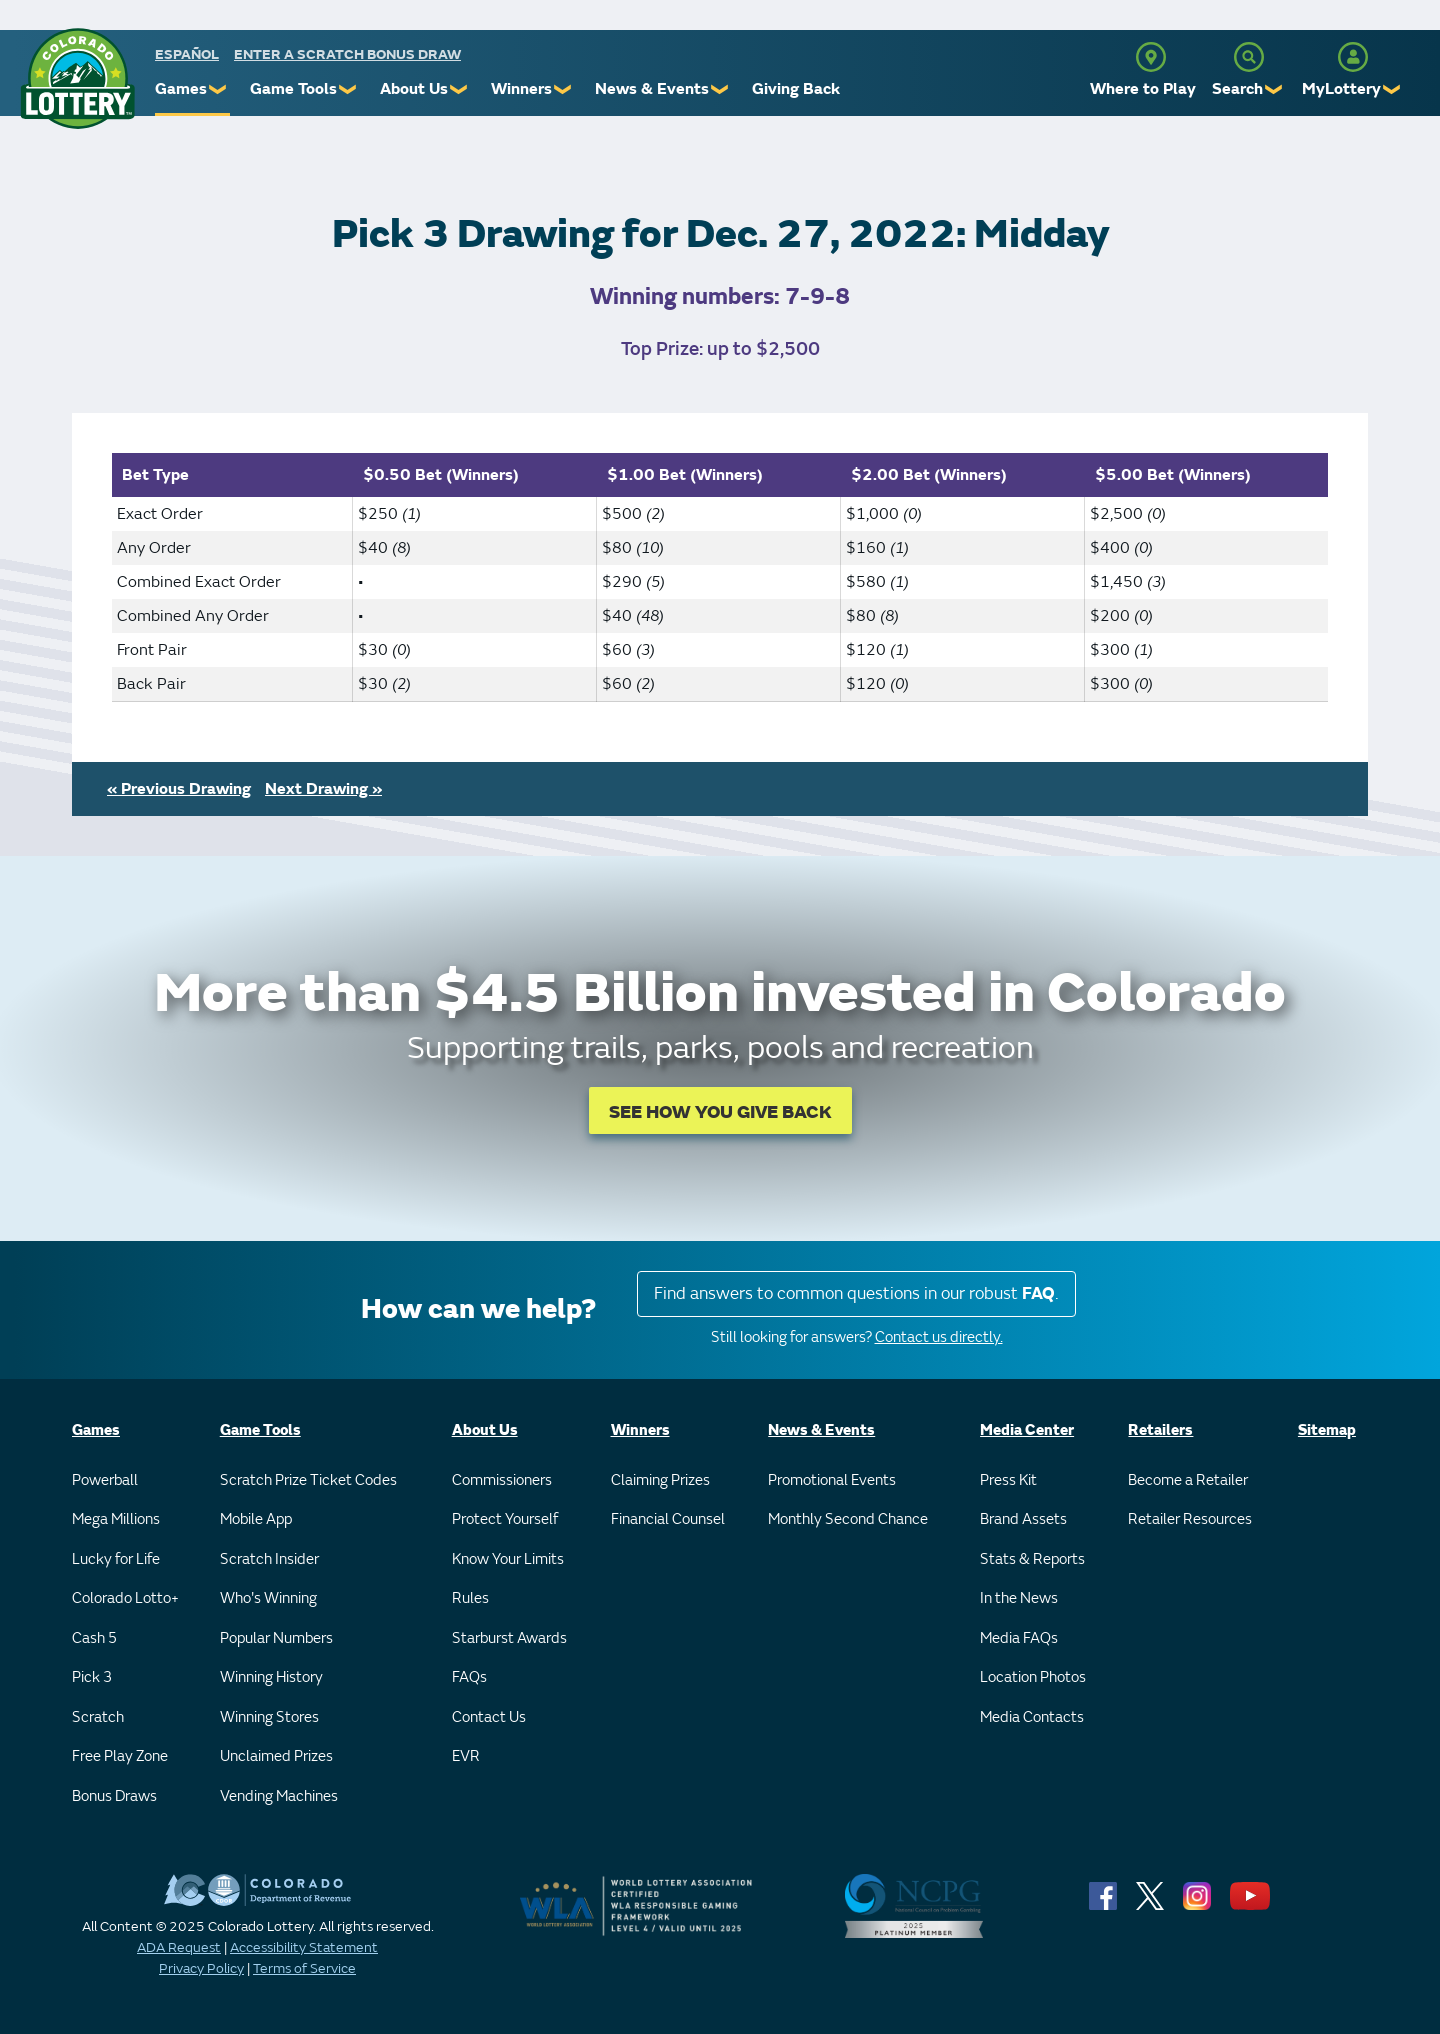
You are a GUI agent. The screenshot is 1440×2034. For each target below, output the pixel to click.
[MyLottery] (1353, 57)
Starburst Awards (509, 1638)
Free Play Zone (120, 1756)
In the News (1019, 1598)
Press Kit (1008, 1480)
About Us (414, 89)
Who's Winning (268, 1598)
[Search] (1249, 57)
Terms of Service (304, 1968)
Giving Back (796, 89)
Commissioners (502, 1480)
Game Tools (293, 89)
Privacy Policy (201, 1968)
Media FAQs (1019, 1638)
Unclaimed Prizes (276, 1756)
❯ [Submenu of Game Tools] (348, 89)
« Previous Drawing (179, 789)
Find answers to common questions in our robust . (856, 1293)
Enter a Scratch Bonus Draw (347, 54)
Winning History (271, 1677)
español (187, 54)
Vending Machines (279, 1796)
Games (181, 89)
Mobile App (256, 1519)
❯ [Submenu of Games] (218, 89)
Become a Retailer (1188, 1480)
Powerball (105, 1480)
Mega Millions (116, 1519)
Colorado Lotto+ (125, 1598)
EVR (466, 1756)
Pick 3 (92, 1677)
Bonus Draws (114, 1796)
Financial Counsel (668, 1519)
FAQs (469, 1677)
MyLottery (1341, 89)
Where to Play (1143, 89)
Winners (521, 89)
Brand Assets (1023, 1519)
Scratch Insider (269, 1559)
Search (1237, 89)
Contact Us (489, 1717)
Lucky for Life (116, 1559)
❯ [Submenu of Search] (1274, 89)
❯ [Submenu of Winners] (563, 89)
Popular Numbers (276, 1638)
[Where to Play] (1151, 57)
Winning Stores (269, 1717)
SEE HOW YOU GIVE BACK (720, 1112)
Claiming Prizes (660, 1480)
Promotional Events (832, 1480)
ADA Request (179, 1947)
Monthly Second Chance (848, 1519)
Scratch (98, 1717)
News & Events (652, 89)
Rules (470, 1598)
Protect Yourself (505, 1519)
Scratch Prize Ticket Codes (308, 1480)
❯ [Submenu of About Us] (459, 89)
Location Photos (1033, 1677)
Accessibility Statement (304, 1947)
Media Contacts (1032, 1717)
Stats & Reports (1032, 1559)
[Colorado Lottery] (77, 78)
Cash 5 (94, 1638)
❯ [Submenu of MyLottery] (1392, 89)
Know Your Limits (508, 1559)
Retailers (1160, 1430)
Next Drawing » (323, 789)
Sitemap (1327, 1430)
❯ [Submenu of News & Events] (720, 89)
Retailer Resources (1190, 1519)
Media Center (1027, 1430)
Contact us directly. (939, 1337)
